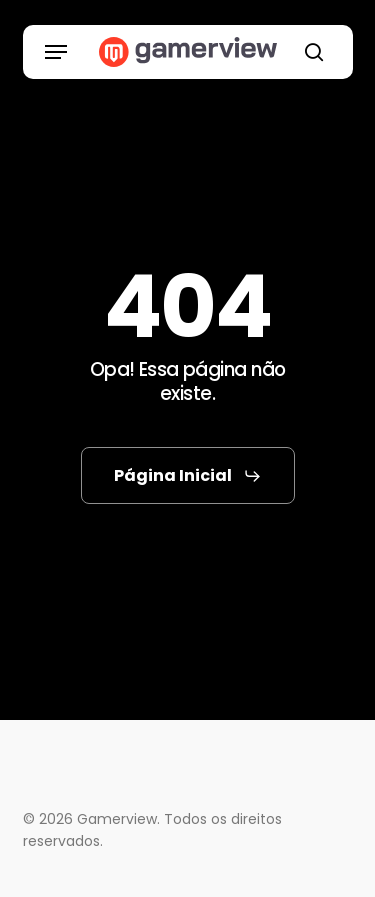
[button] (56, 52)
